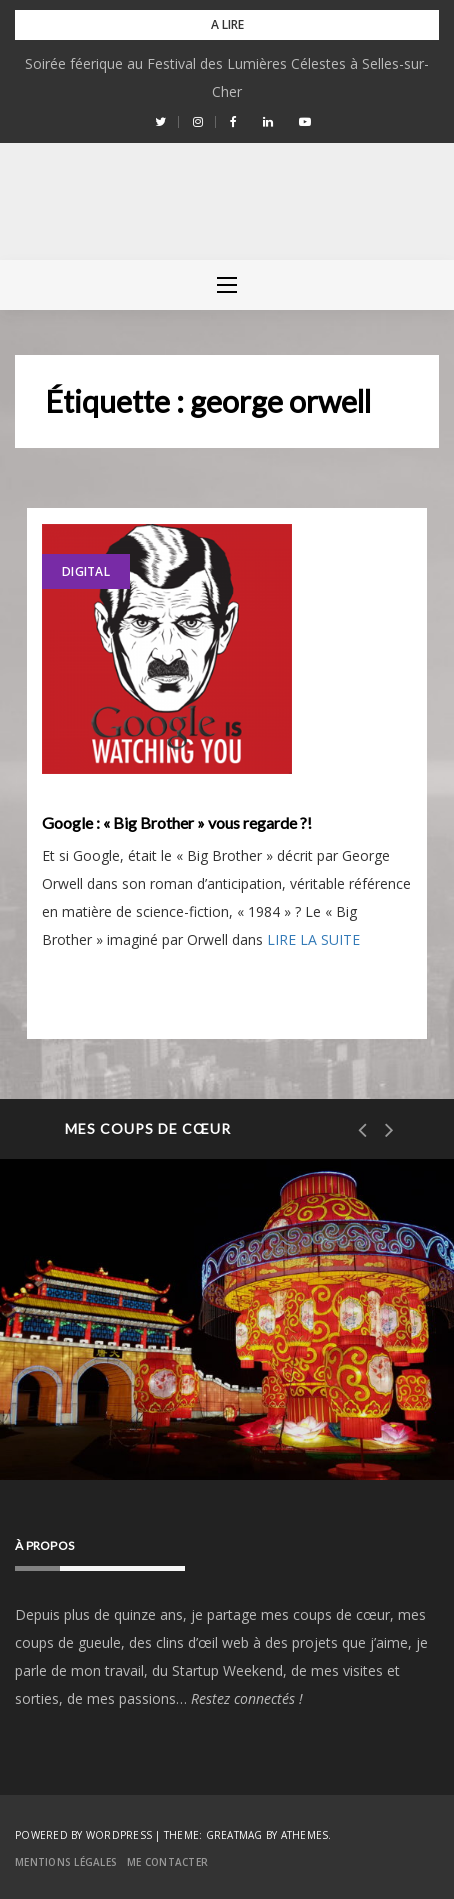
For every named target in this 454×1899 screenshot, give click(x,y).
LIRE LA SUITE (313, 939)
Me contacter (167, 1862)
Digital (86, 571)
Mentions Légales (66, 1862)
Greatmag (234, 1835)
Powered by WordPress (83, 1835)
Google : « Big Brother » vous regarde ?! (177, 823)
